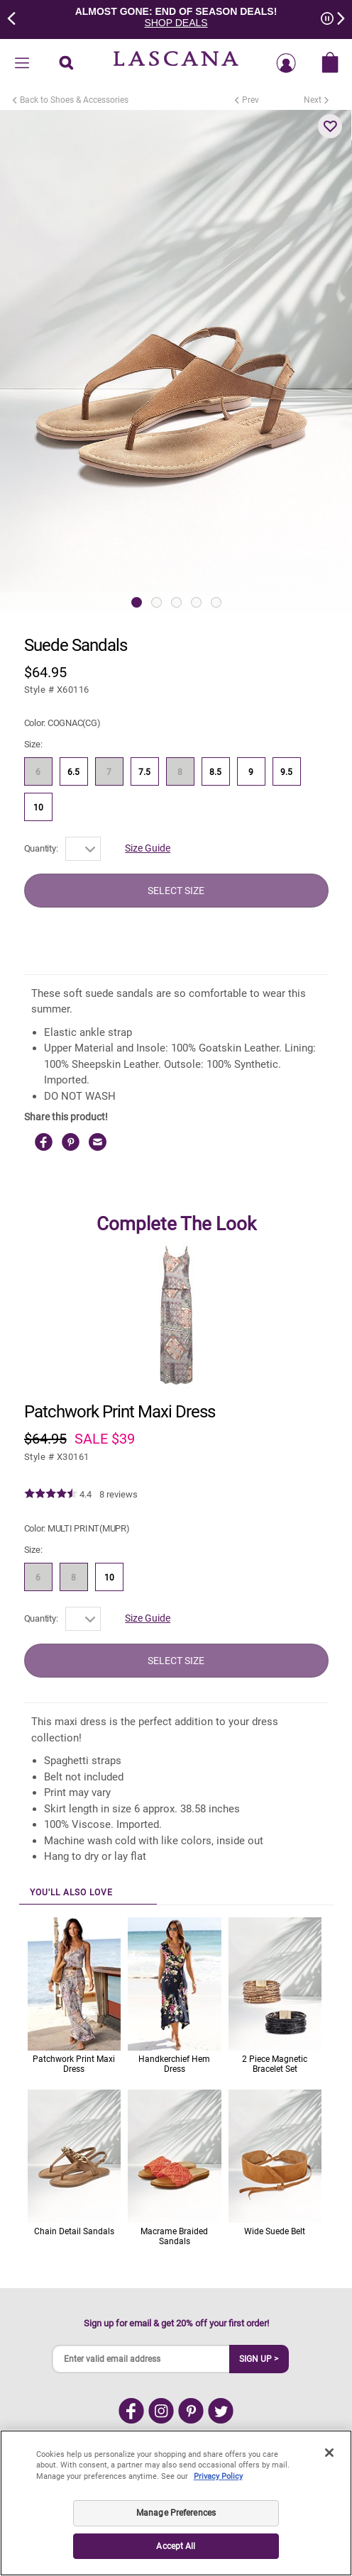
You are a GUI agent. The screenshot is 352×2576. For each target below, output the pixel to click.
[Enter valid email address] (141, 2359)
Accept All (175, 2546)
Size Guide (147, 848)
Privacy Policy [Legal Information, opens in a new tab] (218, 2476)
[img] (50, 1494)
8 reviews (118, 1494)
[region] (176, 2503)
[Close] (329, 2452)
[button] (330, 126)
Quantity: (41, 848)
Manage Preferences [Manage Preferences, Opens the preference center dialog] (176, 2513)
